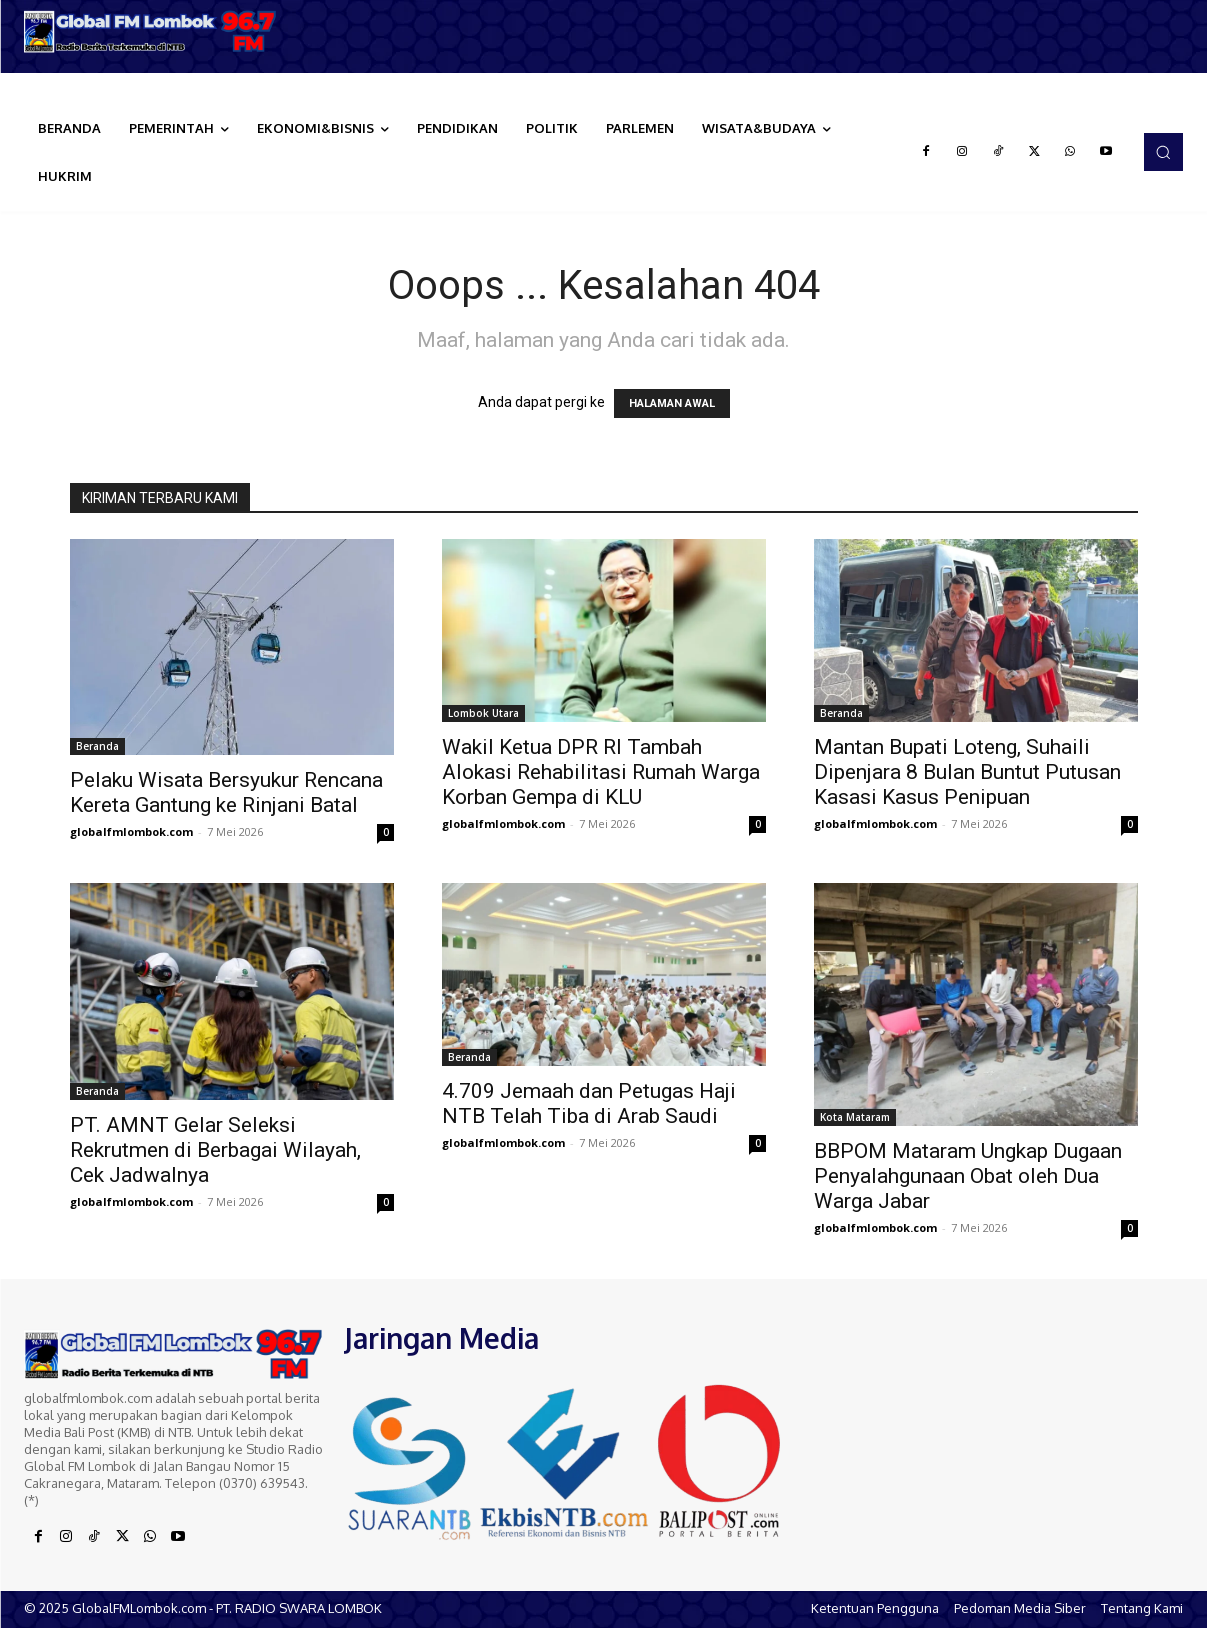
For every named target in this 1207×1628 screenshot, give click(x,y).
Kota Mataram (855, 1117)
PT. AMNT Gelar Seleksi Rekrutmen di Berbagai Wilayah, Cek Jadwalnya (215, 1150)
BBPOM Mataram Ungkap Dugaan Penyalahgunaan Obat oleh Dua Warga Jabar (968, 1176)
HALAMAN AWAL (672, 403)
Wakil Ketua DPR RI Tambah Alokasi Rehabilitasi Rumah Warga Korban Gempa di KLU (601, 772)
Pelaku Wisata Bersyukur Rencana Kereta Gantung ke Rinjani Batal (226, 792)
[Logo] (151, 31)
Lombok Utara (483, 713)
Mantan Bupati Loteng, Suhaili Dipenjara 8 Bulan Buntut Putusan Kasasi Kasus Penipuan (967, 772)
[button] (1163, 152)
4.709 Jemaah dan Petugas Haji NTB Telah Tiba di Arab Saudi (589, 1103)
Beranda (97, 746)
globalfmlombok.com (131, 831)
